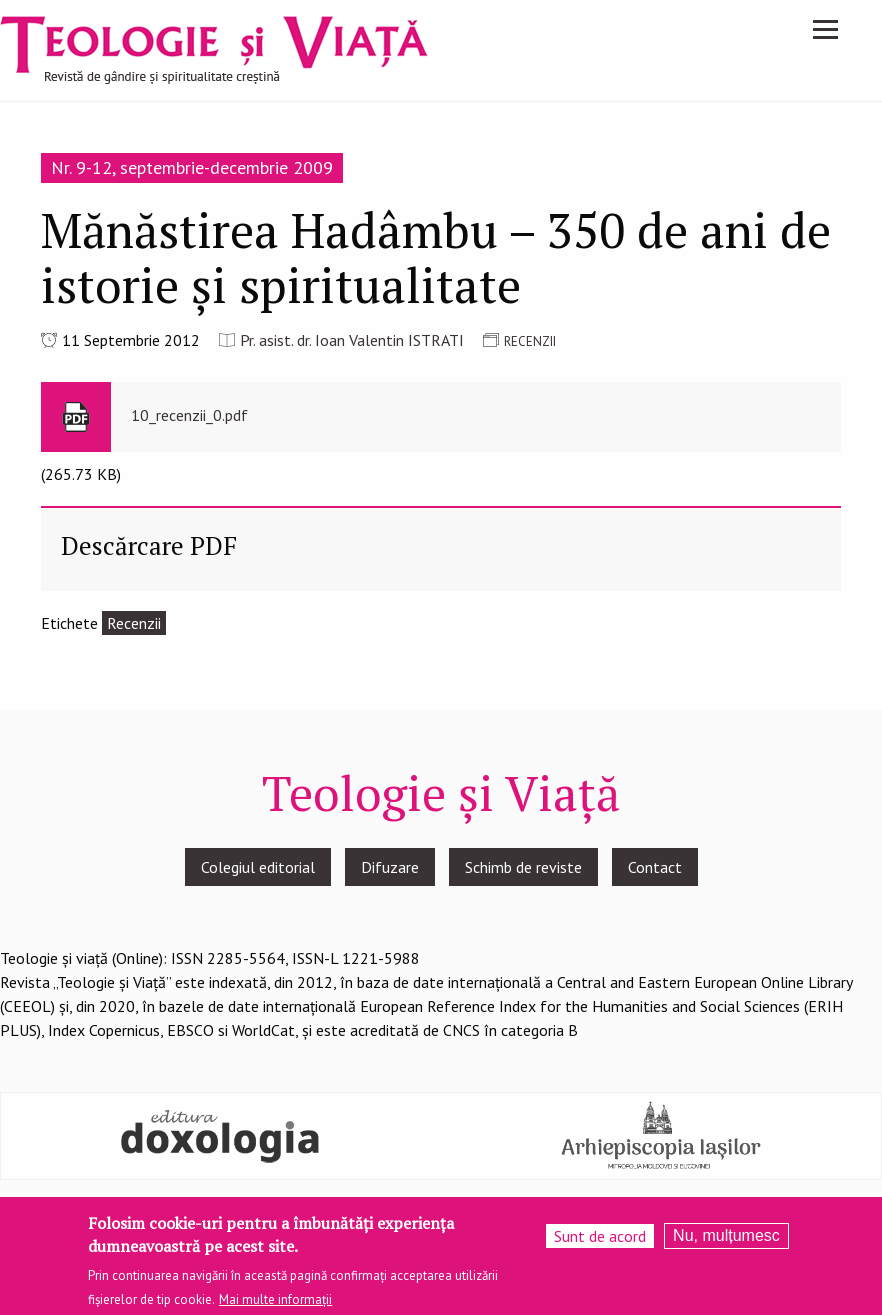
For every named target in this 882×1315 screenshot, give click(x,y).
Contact (655, 867)
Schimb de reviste (523, 867)
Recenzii (134, 623)
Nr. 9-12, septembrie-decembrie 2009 (192, 167)
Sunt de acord (600, 1241)
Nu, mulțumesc (726, 1240)
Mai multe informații (275, 1304)
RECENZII (530, 341)
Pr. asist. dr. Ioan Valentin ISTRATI (352, 340)
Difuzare (390, 867)
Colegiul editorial (258, 867)
